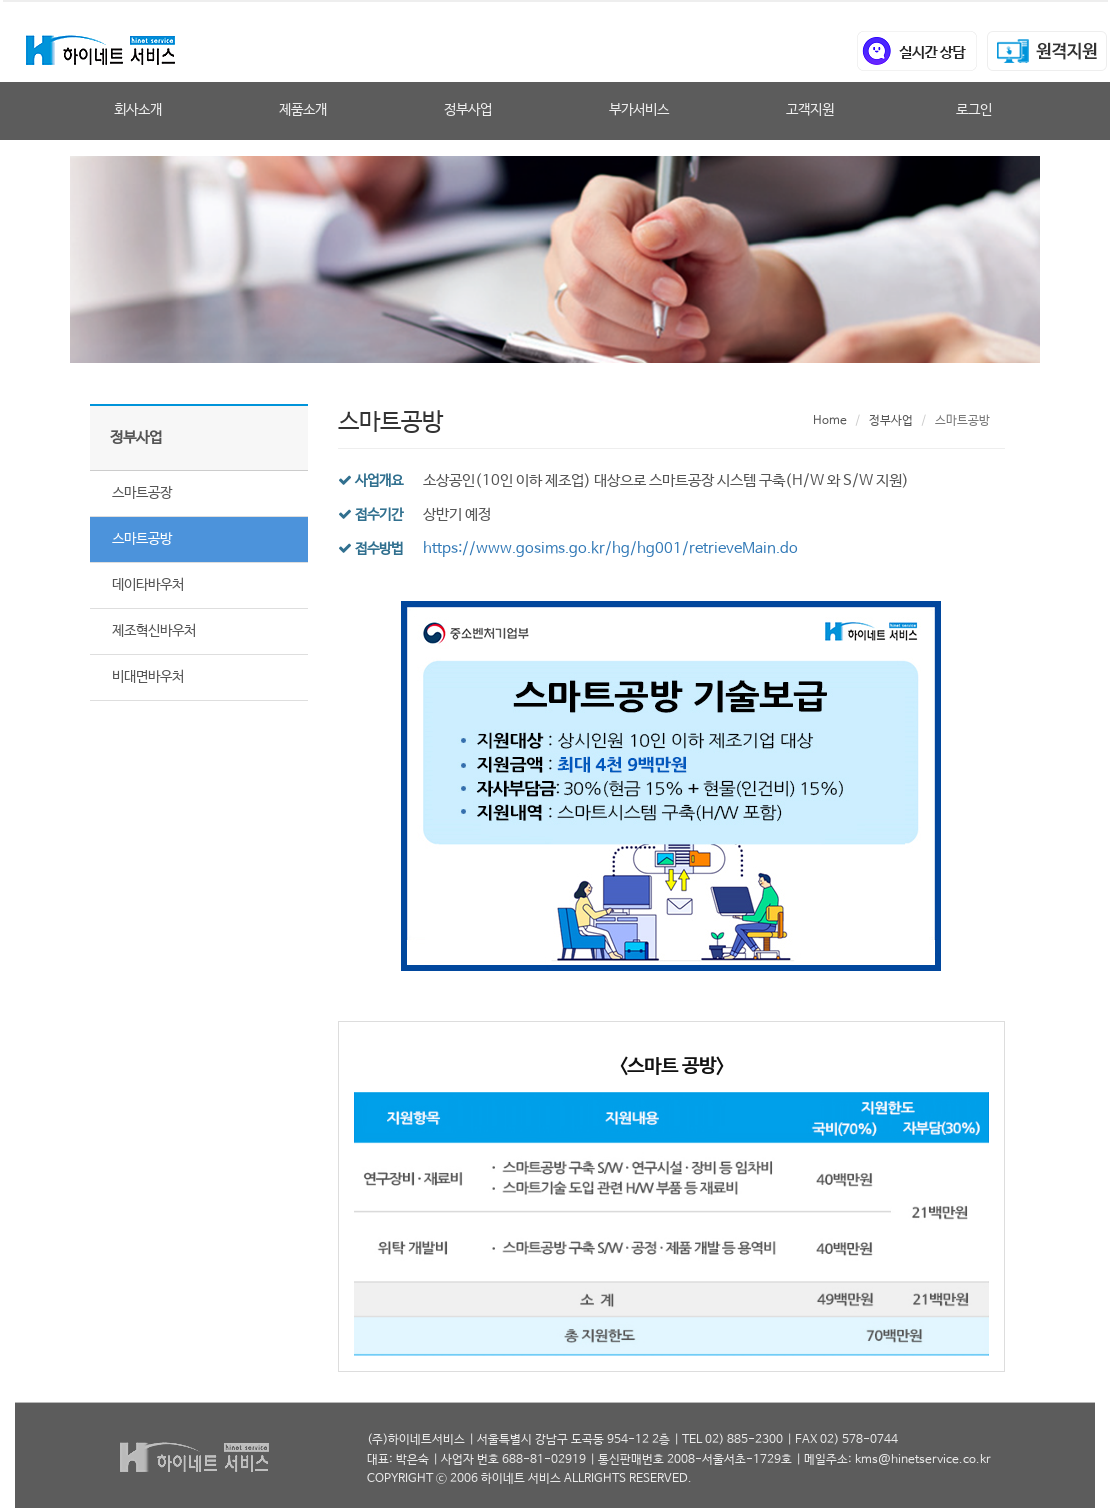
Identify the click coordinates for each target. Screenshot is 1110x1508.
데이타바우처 (148, 585)
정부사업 (468, 110)
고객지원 (810, 110)
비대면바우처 (148, 677)
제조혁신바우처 (154, 631)
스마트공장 (142, 493)
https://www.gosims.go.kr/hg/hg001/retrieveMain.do (610, 548)
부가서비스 (639, 110)
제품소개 (303, 110)
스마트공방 (142, 539)
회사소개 (138, 110)
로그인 (974, 110)
